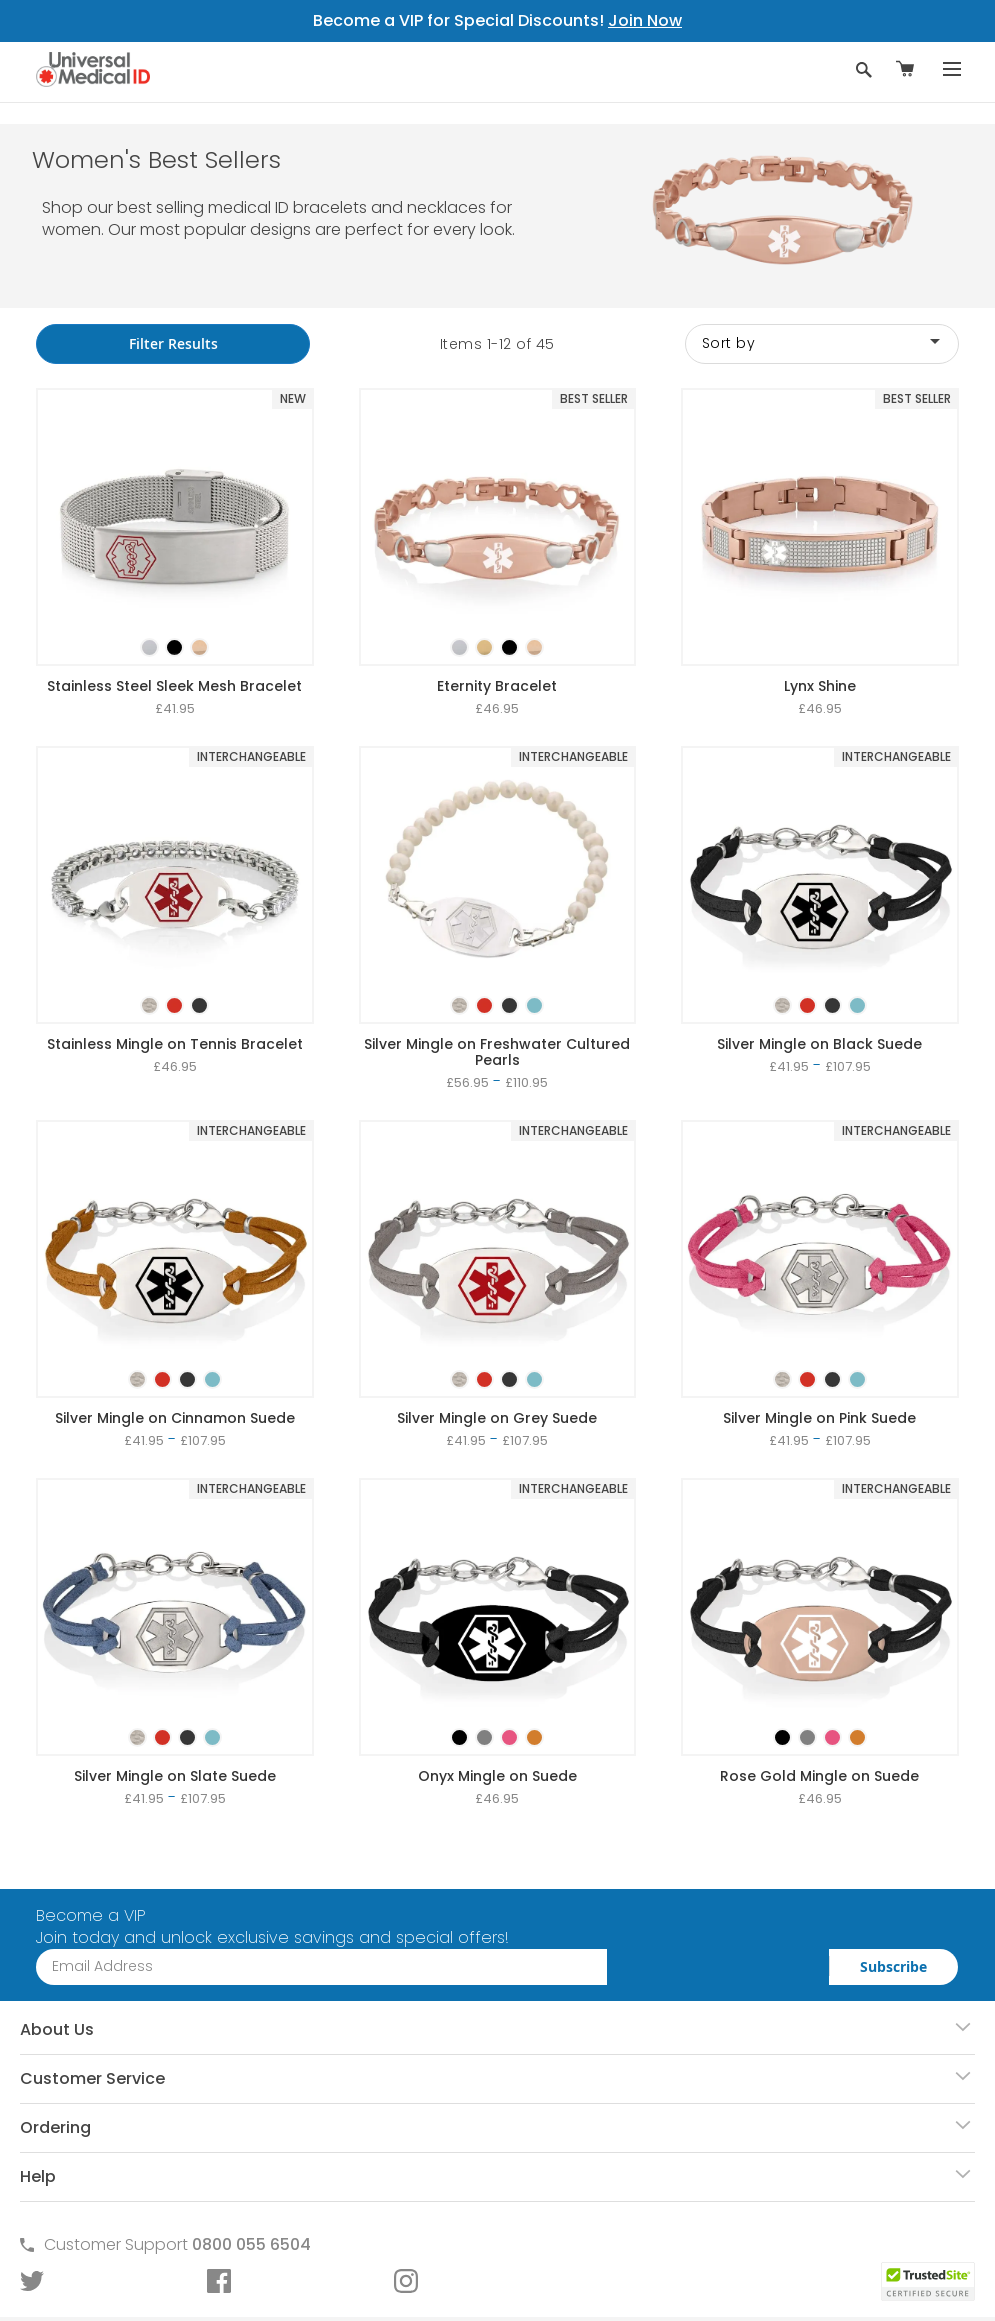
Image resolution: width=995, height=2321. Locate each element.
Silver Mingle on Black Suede (819, 1044)
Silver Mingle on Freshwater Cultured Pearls (497, 1052)
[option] (149, 647)
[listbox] (175, 630)
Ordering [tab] (55, 2127)
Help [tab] (38, 2176)
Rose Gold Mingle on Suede (819, 1776)
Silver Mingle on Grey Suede (497, 1418)
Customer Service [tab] (92, 2078)
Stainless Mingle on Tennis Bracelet (175, 1044)
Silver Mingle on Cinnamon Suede (175, 1418)
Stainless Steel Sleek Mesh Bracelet (174, 686)
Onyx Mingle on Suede (497, 1776)
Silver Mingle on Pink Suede (819, 1418)
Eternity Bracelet (497, 686)
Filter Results (173, 343)
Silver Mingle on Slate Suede (175, 1776)
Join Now (645, 20)
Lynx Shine (820, 686)
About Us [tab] (57, 2029)
